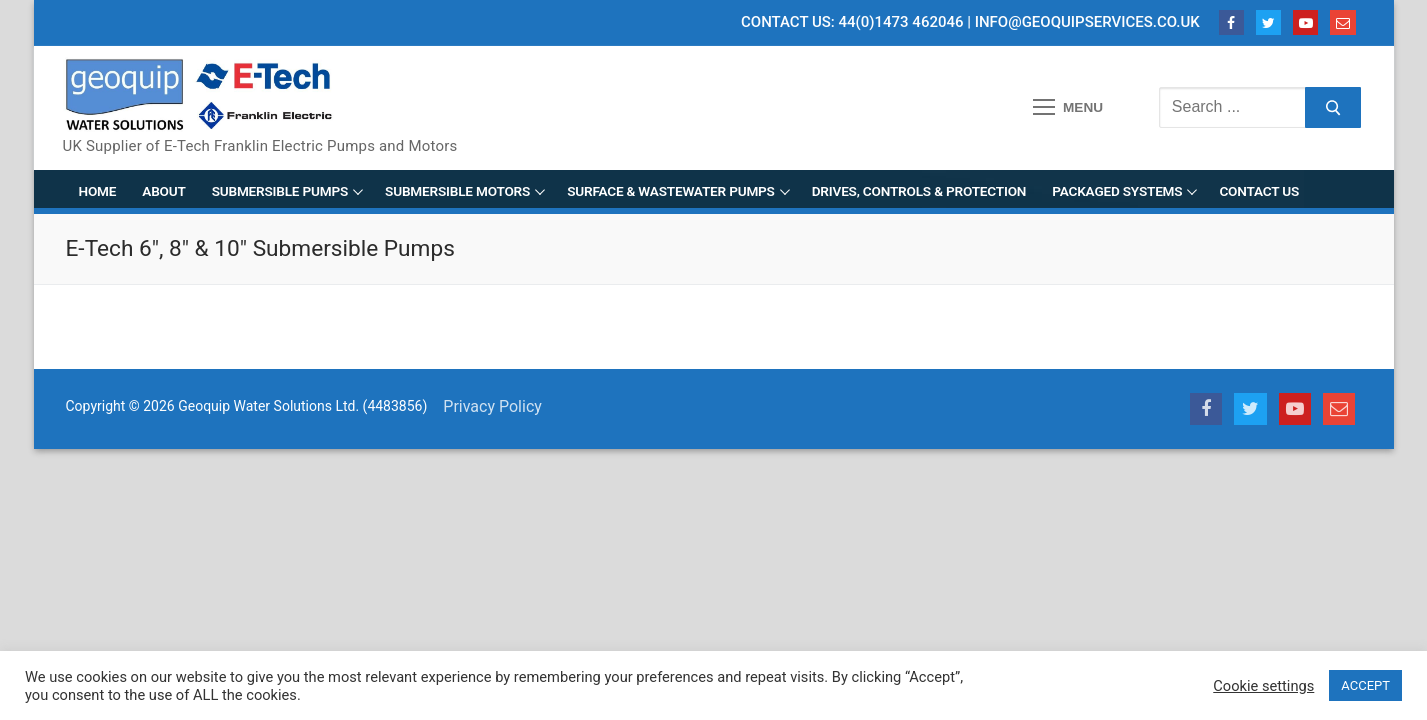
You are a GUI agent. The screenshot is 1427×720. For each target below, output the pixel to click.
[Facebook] (1231, 22)
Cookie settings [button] (1263, 686)
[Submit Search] (1333, 108)
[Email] (1342, 22)
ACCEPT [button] (1365, 685)
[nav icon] (1068, 108)
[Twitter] (1268, 22)
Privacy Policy (492, 406)
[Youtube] (1305, 22)
